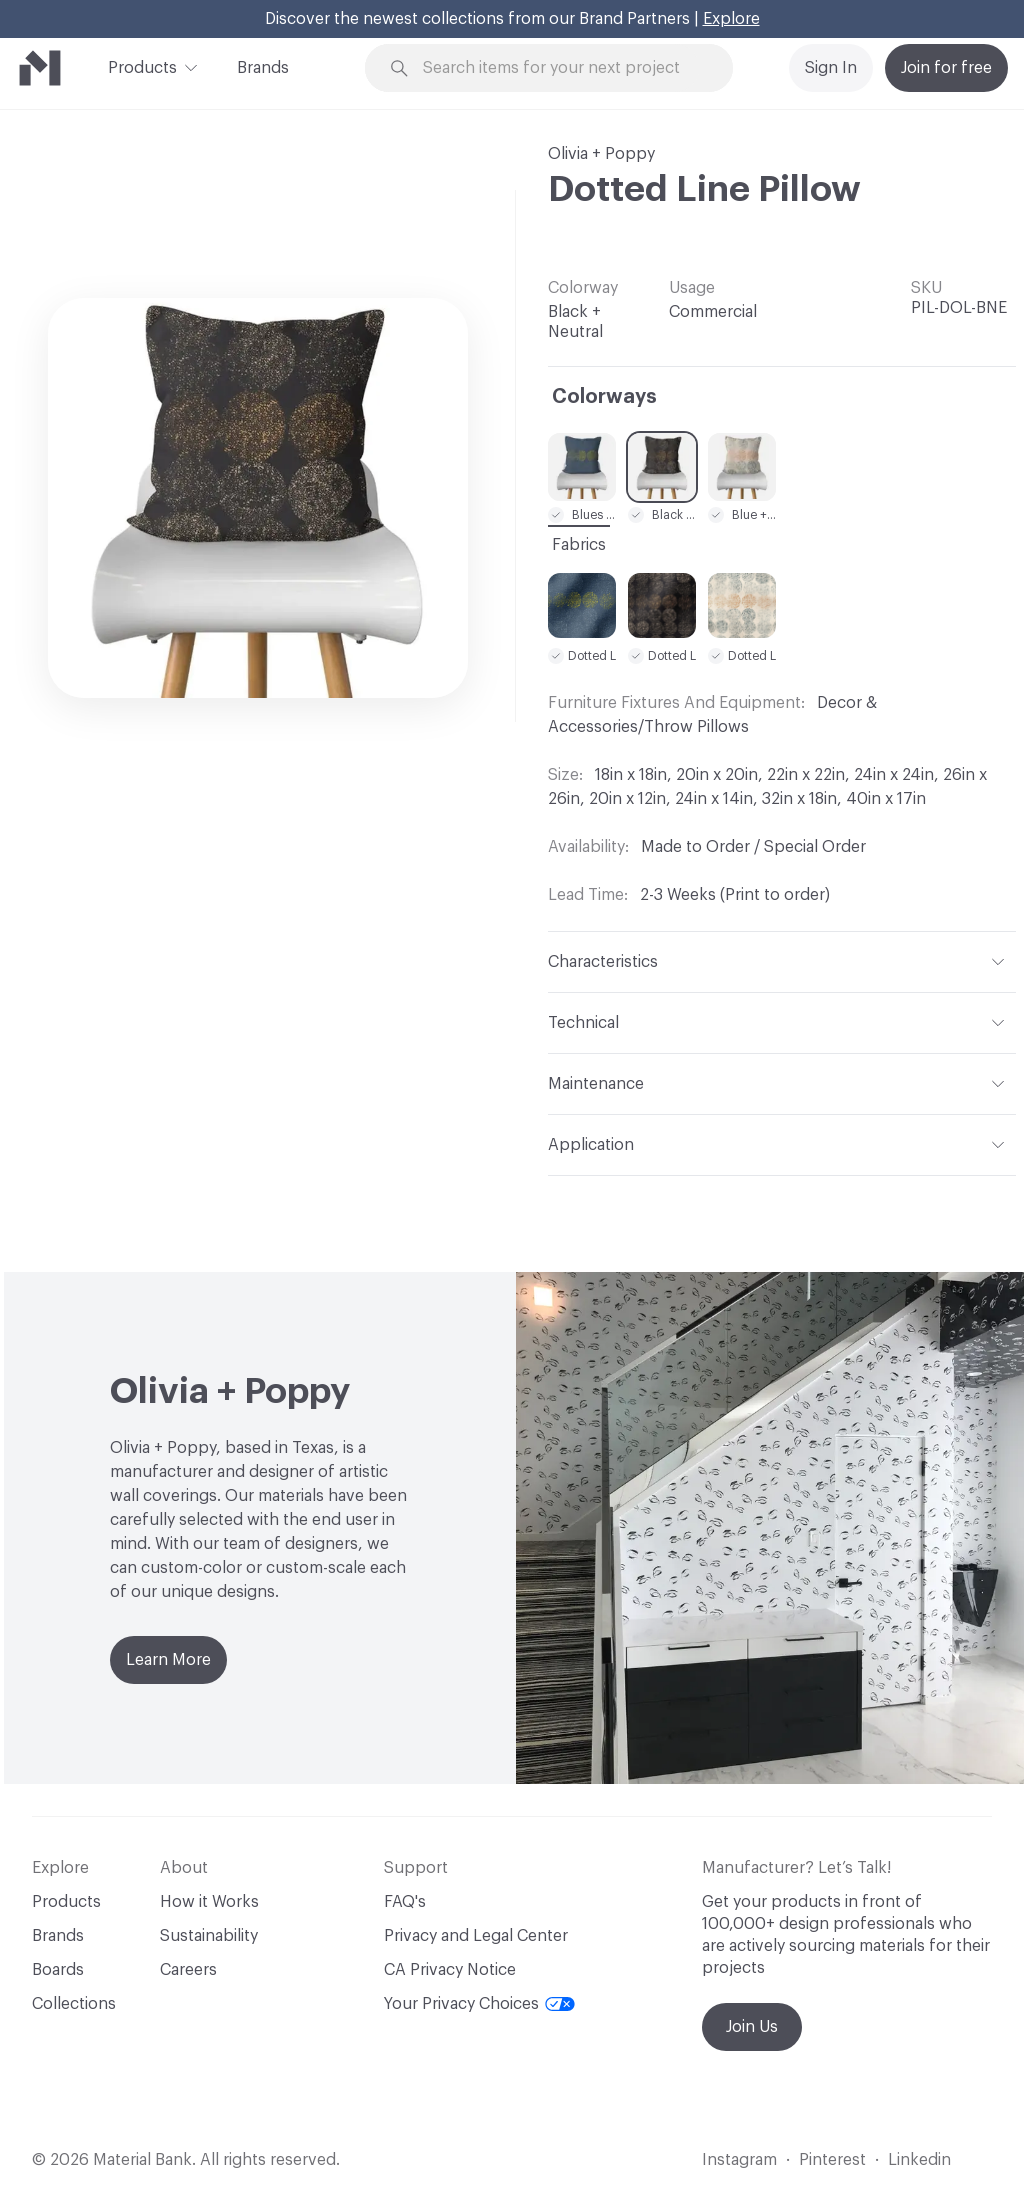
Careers (188, 1970)
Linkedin (919, 2160)
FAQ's (405, 1902)
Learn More (168, 1660)
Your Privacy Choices (479, 2004)
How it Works (209, 1902)
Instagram (739, 2160)
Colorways (604, 397)
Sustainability (209, 1936)
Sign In (831, 68)
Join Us (752, 2027)
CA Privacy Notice (450, 1970)
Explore (731, 19)
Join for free (946, 68)
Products (142, 66)
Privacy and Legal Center (476, 1936)
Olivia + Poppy (601, 154)
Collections (74, 2004)
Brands (263, 68)
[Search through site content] (561, 68)
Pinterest (832, 2160)
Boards (58, 1970)
